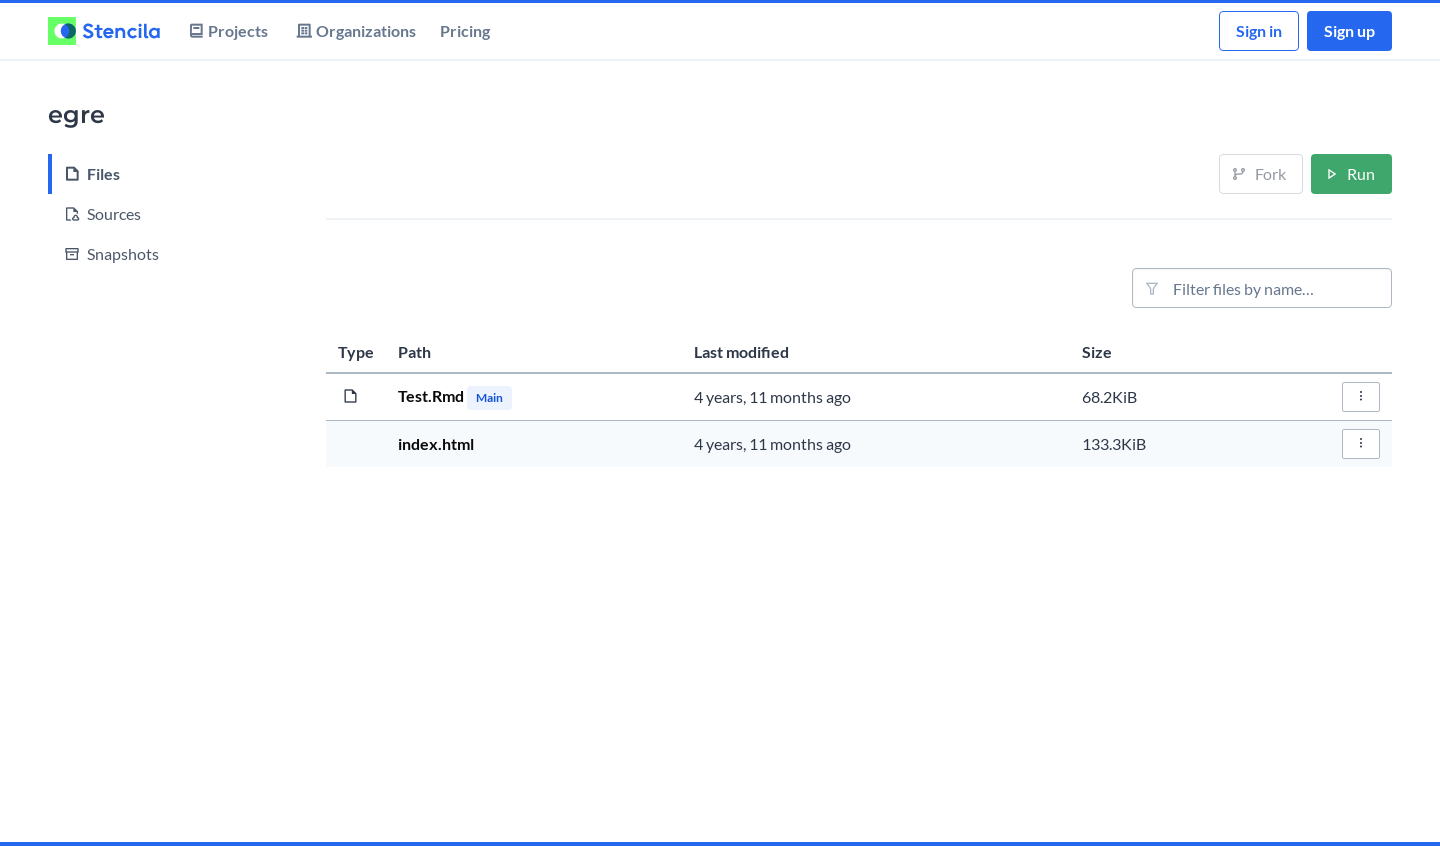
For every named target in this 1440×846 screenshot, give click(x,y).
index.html (436, 443)
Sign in (1259, 30)
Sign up (1349, 30)
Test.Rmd (432, 395)
